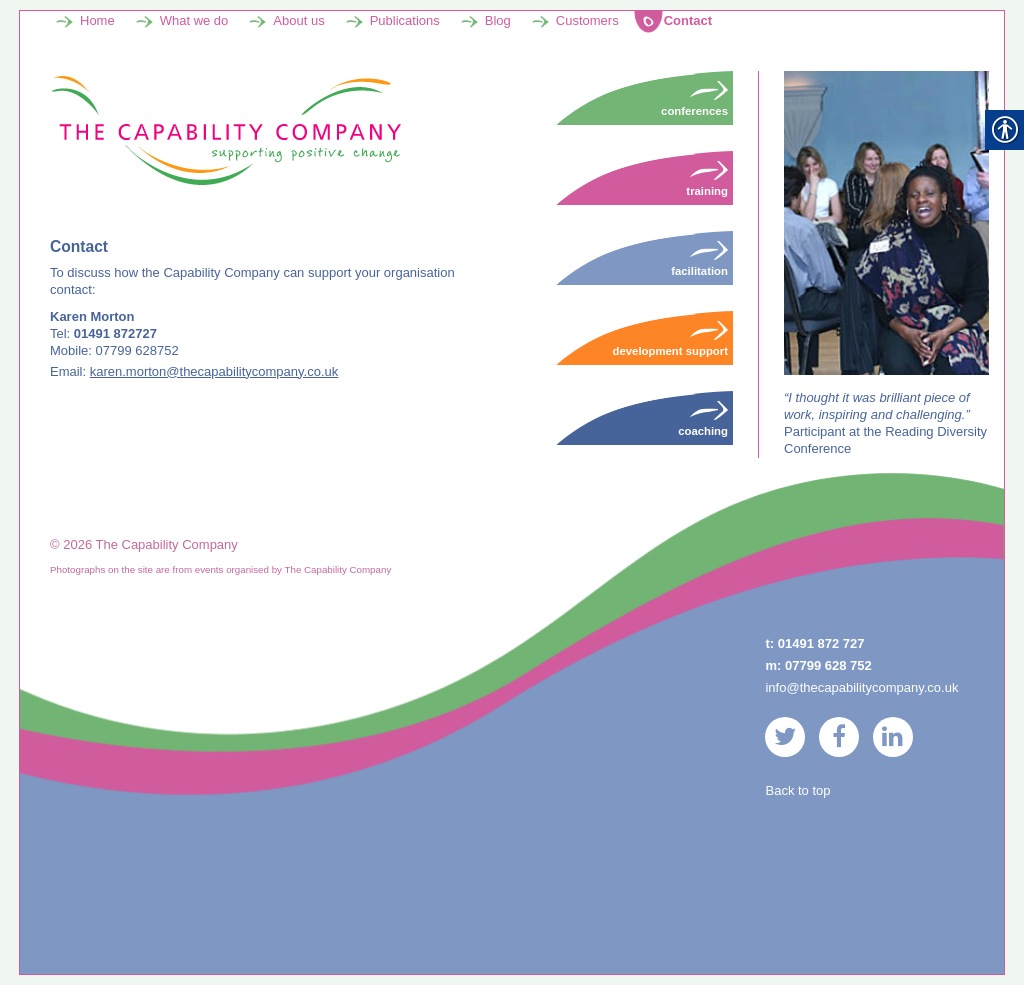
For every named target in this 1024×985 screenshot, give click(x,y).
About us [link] (298, 20)
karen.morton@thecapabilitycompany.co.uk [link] (214, 371)
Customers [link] (587, 20)
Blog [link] (498, 20)
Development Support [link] (671, 338)
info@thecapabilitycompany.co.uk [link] (861, 687)
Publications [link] (405, 20)
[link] (225, 129)
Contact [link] (688, 20)
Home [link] (97, 20)
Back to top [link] (797, 790)
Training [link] (707, 178)
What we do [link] (194, 20)
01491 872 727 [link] (821, 643)
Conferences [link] (694, 98)
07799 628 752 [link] (828, 665)
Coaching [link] (703, 418)
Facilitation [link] (699, 258)
